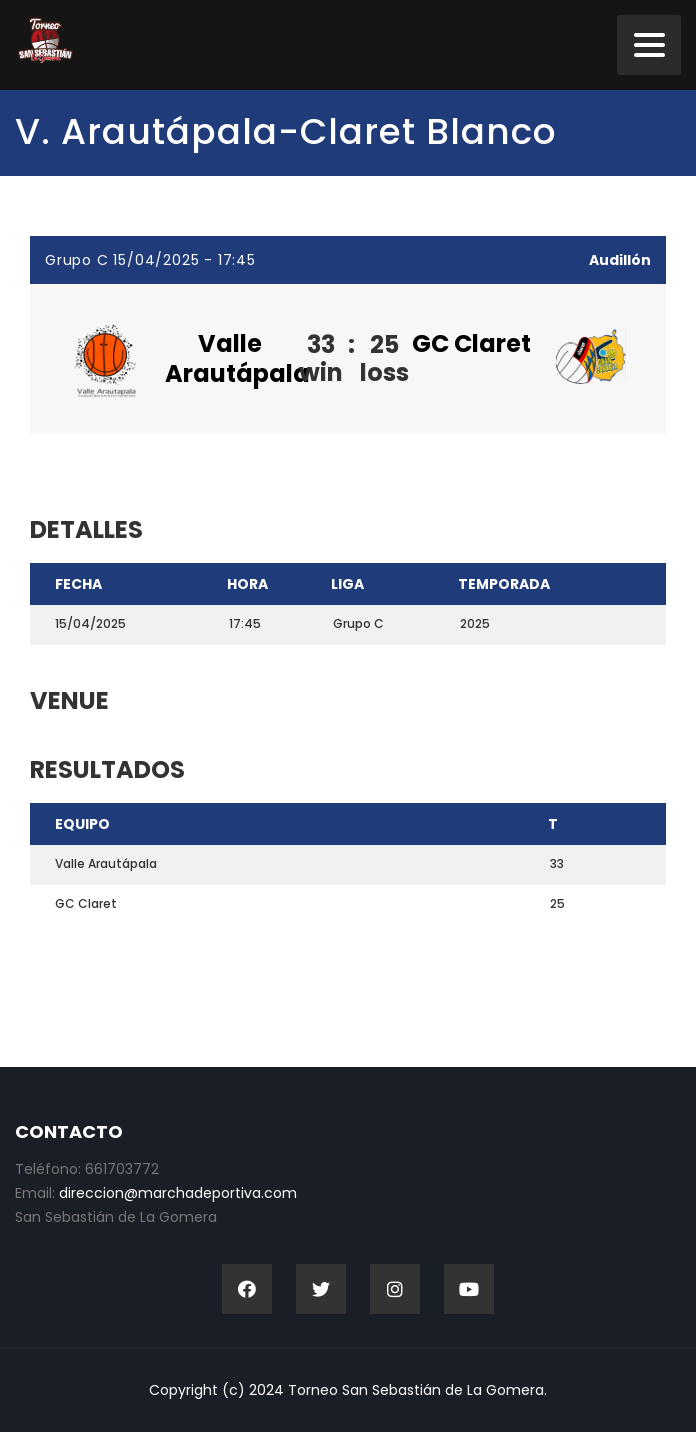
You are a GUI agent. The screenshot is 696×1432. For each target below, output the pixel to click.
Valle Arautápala (237, 358)
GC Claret (471, 343)
